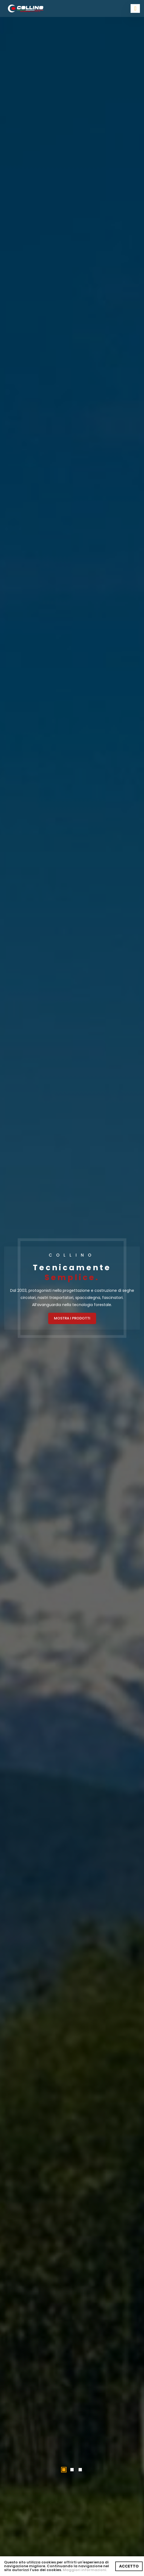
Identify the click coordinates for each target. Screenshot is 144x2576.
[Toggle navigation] (135, 8)
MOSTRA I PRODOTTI (72, 1318)
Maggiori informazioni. (85, 2569)
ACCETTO (129, 2566)
